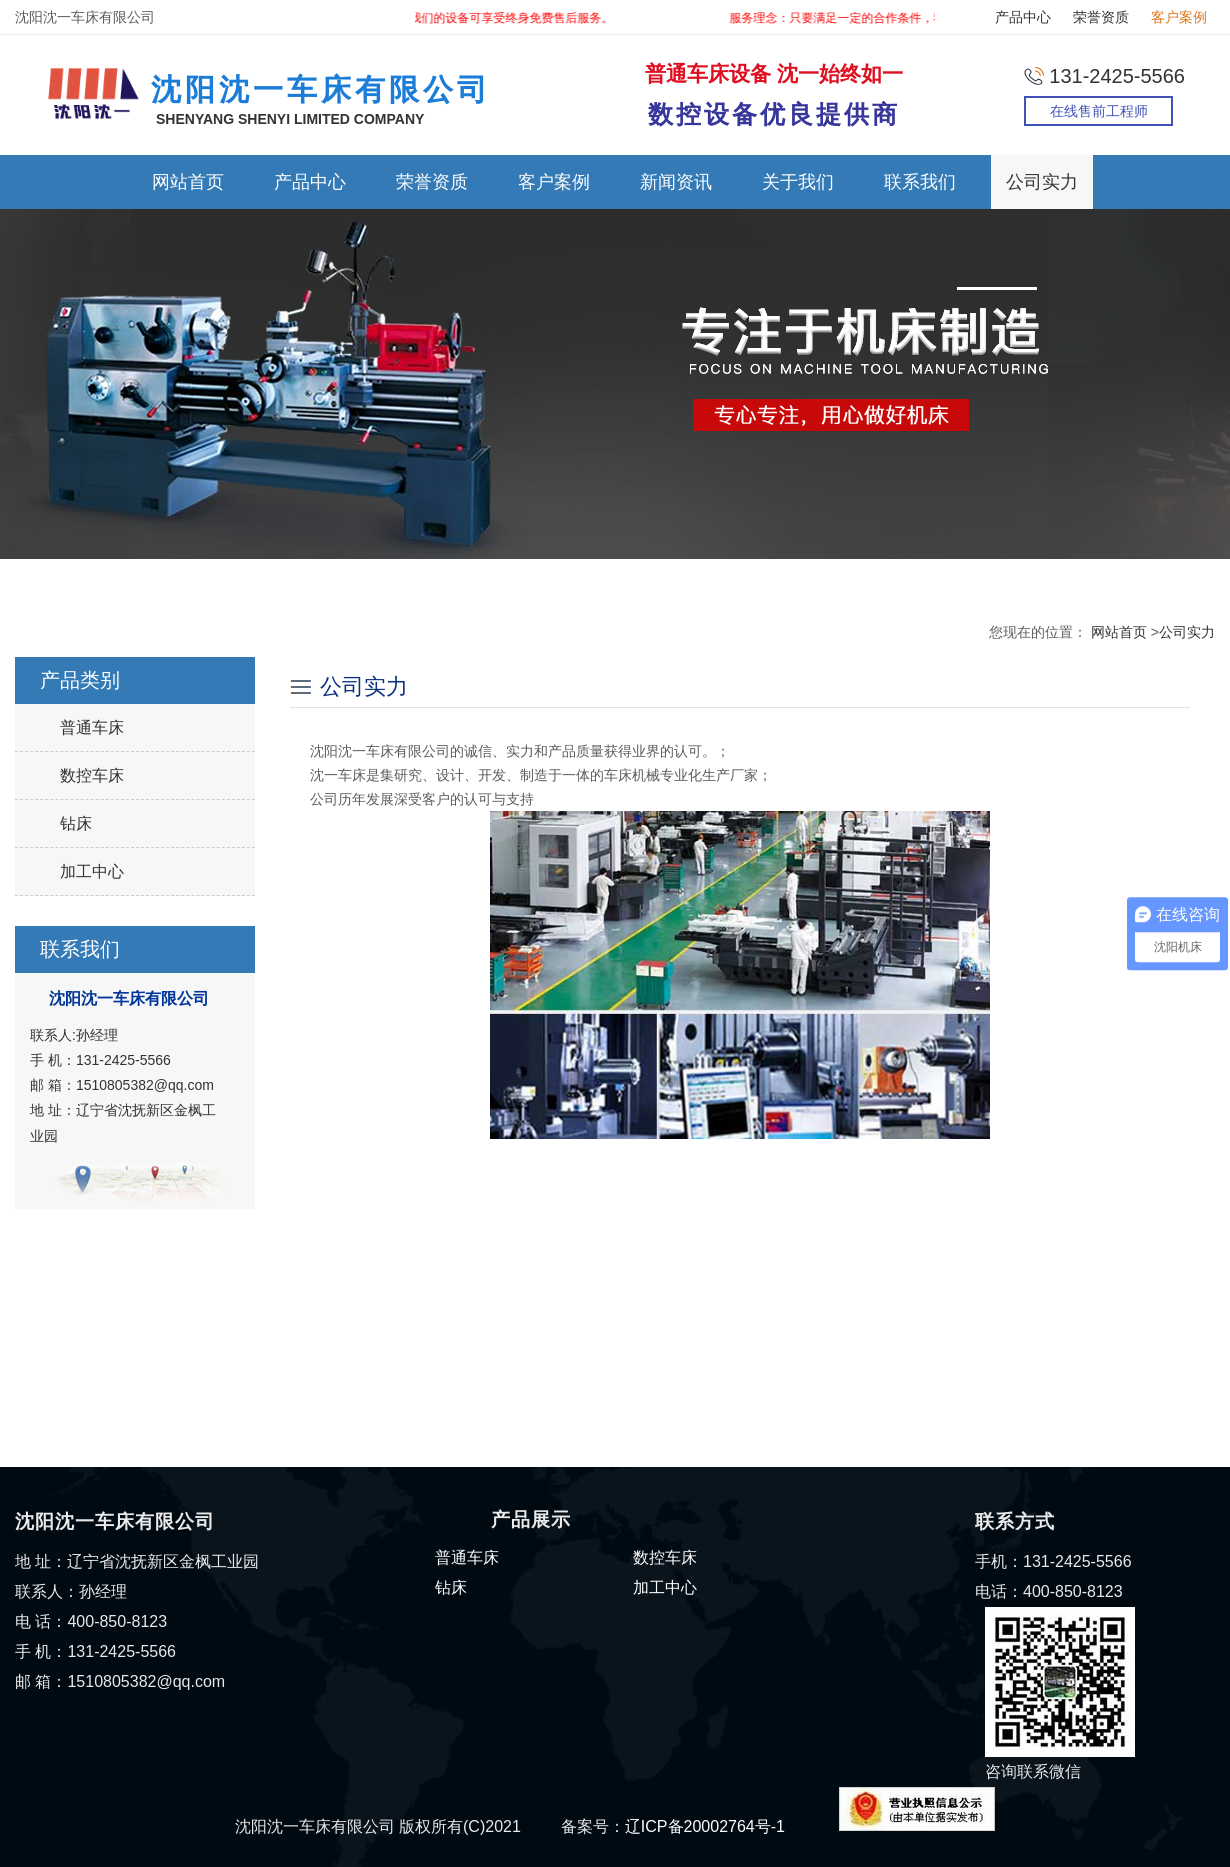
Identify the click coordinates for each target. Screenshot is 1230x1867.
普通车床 (92, 727)
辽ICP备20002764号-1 (705, 1826)
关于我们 (798, 182)
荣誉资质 (1101, 17)
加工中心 (92, 871)
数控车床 (92, 775)
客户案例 (1179, 17)
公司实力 (1042, 182)
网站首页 (188, 182)
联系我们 (920, 182)
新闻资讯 (676, 182)
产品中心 (1023, 17)
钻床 (76, 823)
